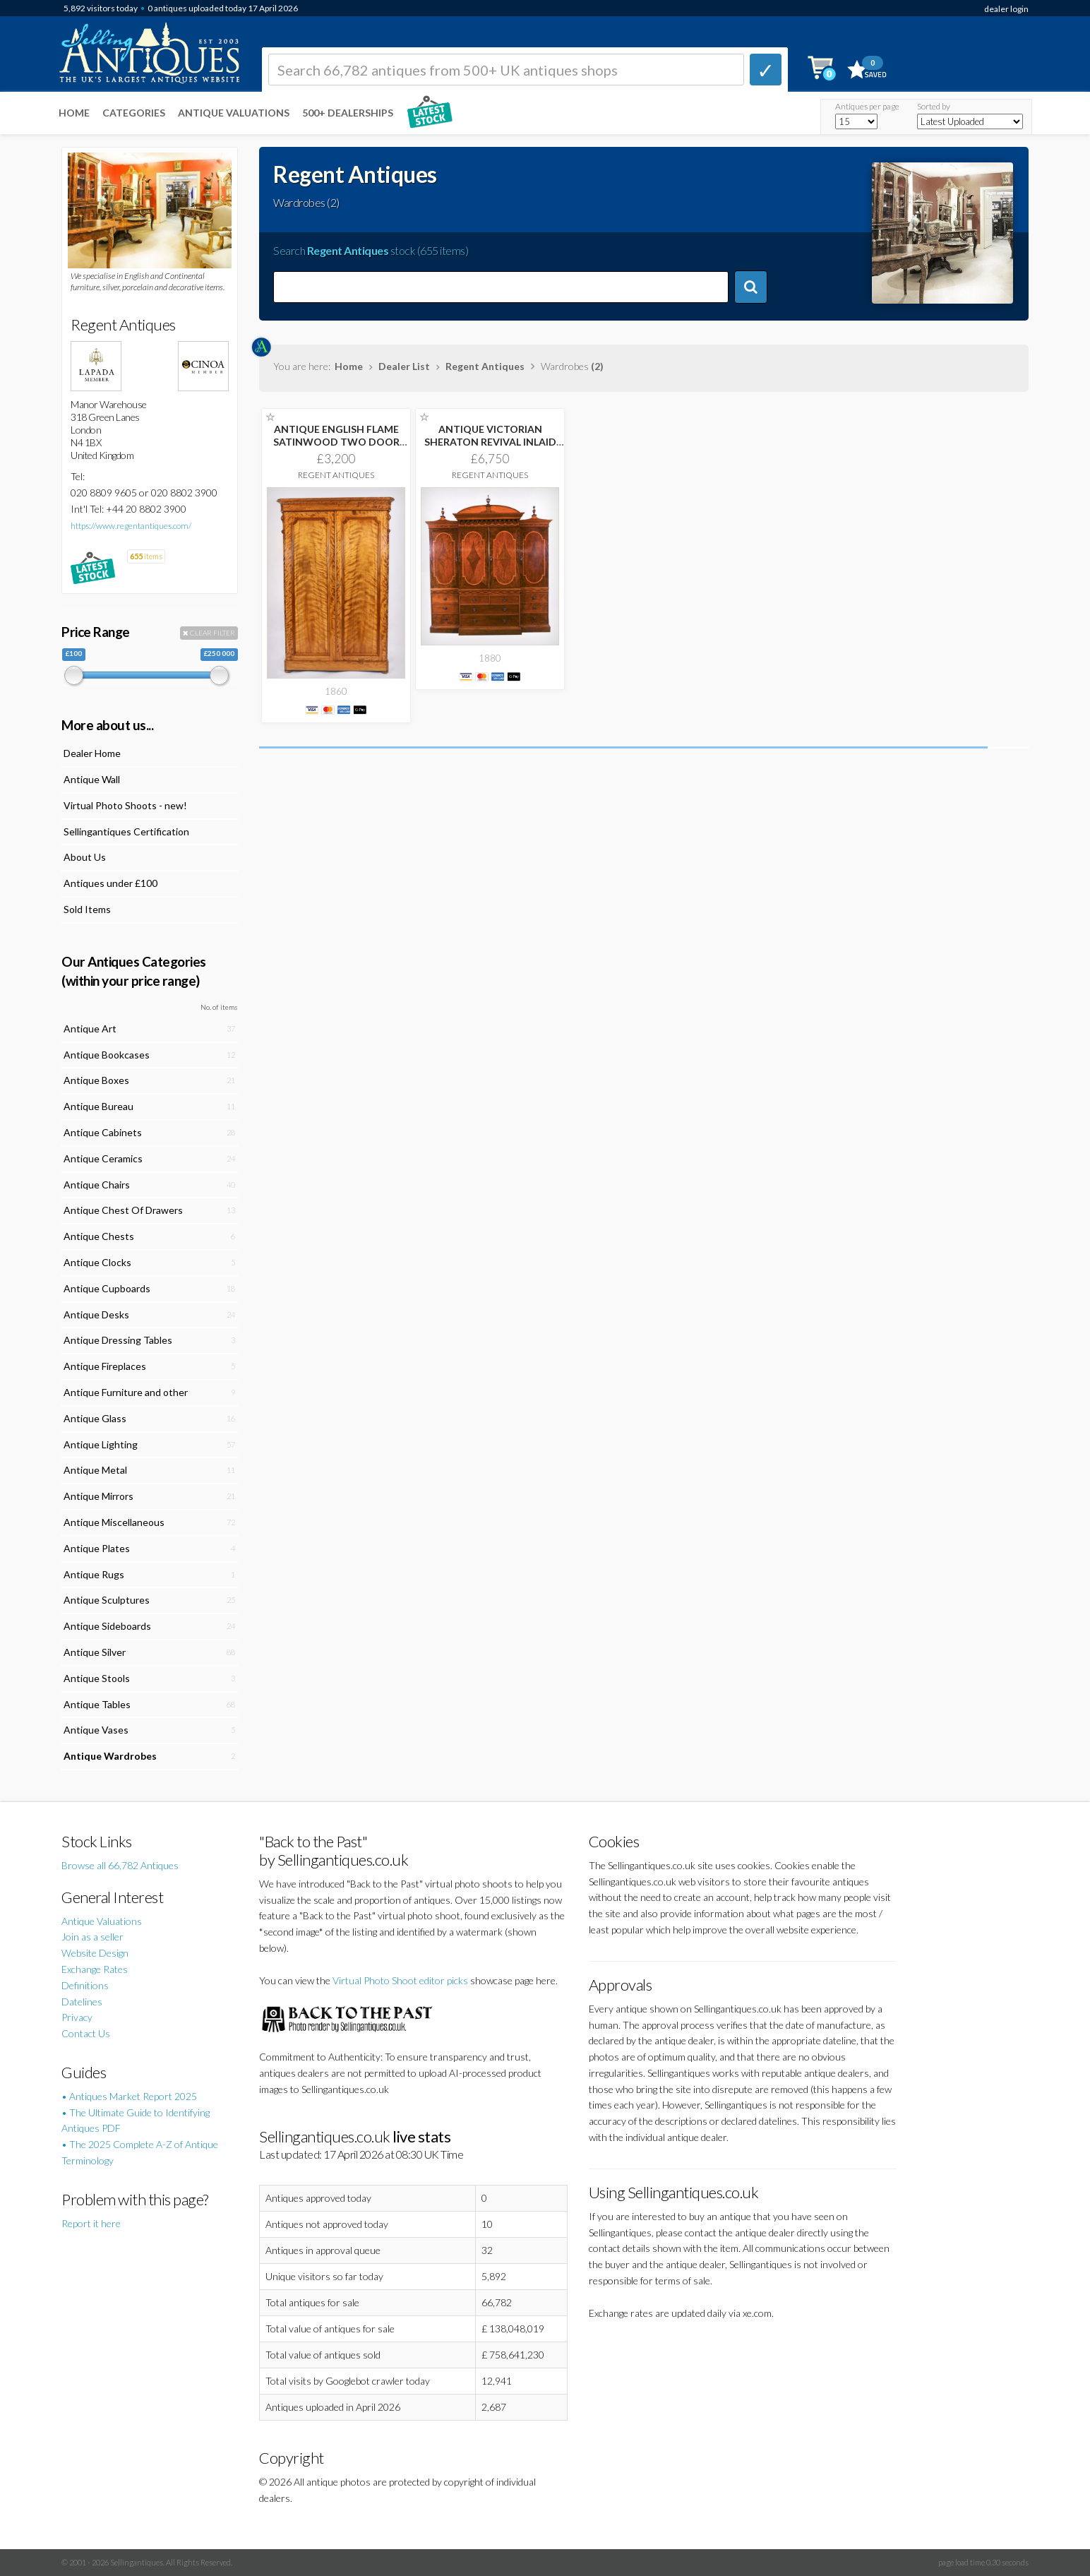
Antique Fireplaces (105, 1366)
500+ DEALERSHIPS (347, 113)
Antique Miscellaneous (114, 1522)
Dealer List (404, 366)
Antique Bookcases (107, 1055)
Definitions (85, 1985)
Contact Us (85, 2033)
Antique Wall (92, 779)
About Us (85, 857)
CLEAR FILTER (209, 632)
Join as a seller (92, 1937)
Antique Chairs (97, 1185)
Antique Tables (97, 1704)
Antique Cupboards (107, 1288)
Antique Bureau (98, 1106)
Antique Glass (95, 1418)
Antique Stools (97, 1678)
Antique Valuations (233, 113)
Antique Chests (99, 1236)
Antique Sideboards (107, 1626)
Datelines (81, 2002)
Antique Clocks (97, 1262)
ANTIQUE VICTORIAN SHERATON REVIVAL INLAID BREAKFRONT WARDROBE (490, 441)
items (146, 556)
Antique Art (90, 1028)
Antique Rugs (94, 1574)
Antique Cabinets (103, 1132)
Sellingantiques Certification (126, 831)
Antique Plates (97, 1548)
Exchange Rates (94, 1969)
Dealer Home (92, 753)
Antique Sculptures (107, 1600)
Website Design (94, 1953)
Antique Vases (96, 1730)
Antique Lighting (101, 1444)
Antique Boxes (96, 1080)
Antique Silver (95, 1652)
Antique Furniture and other (126, 1392)
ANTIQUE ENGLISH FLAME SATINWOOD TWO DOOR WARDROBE (336, 441)
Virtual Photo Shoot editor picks (400, 1980)
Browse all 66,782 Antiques (120, 1865)
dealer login (1006, 9)
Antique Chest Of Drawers (123, 1210)
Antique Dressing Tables (118, 1340)
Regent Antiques (485, 366)
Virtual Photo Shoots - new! (125, 805)
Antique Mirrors (98, 1496)
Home (74, 113)
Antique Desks (96, 1314)
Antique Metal (95, 1470)
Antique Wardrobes (110, 1756)
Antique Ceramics (103, 1158)
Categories (133, 113)
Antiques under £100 (110, 883)
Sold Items (87, 909)
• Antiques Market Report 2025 (129, 2096)
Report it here (91, 2223)
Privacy (76, 2017)
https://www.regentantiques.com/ (131, 525)
